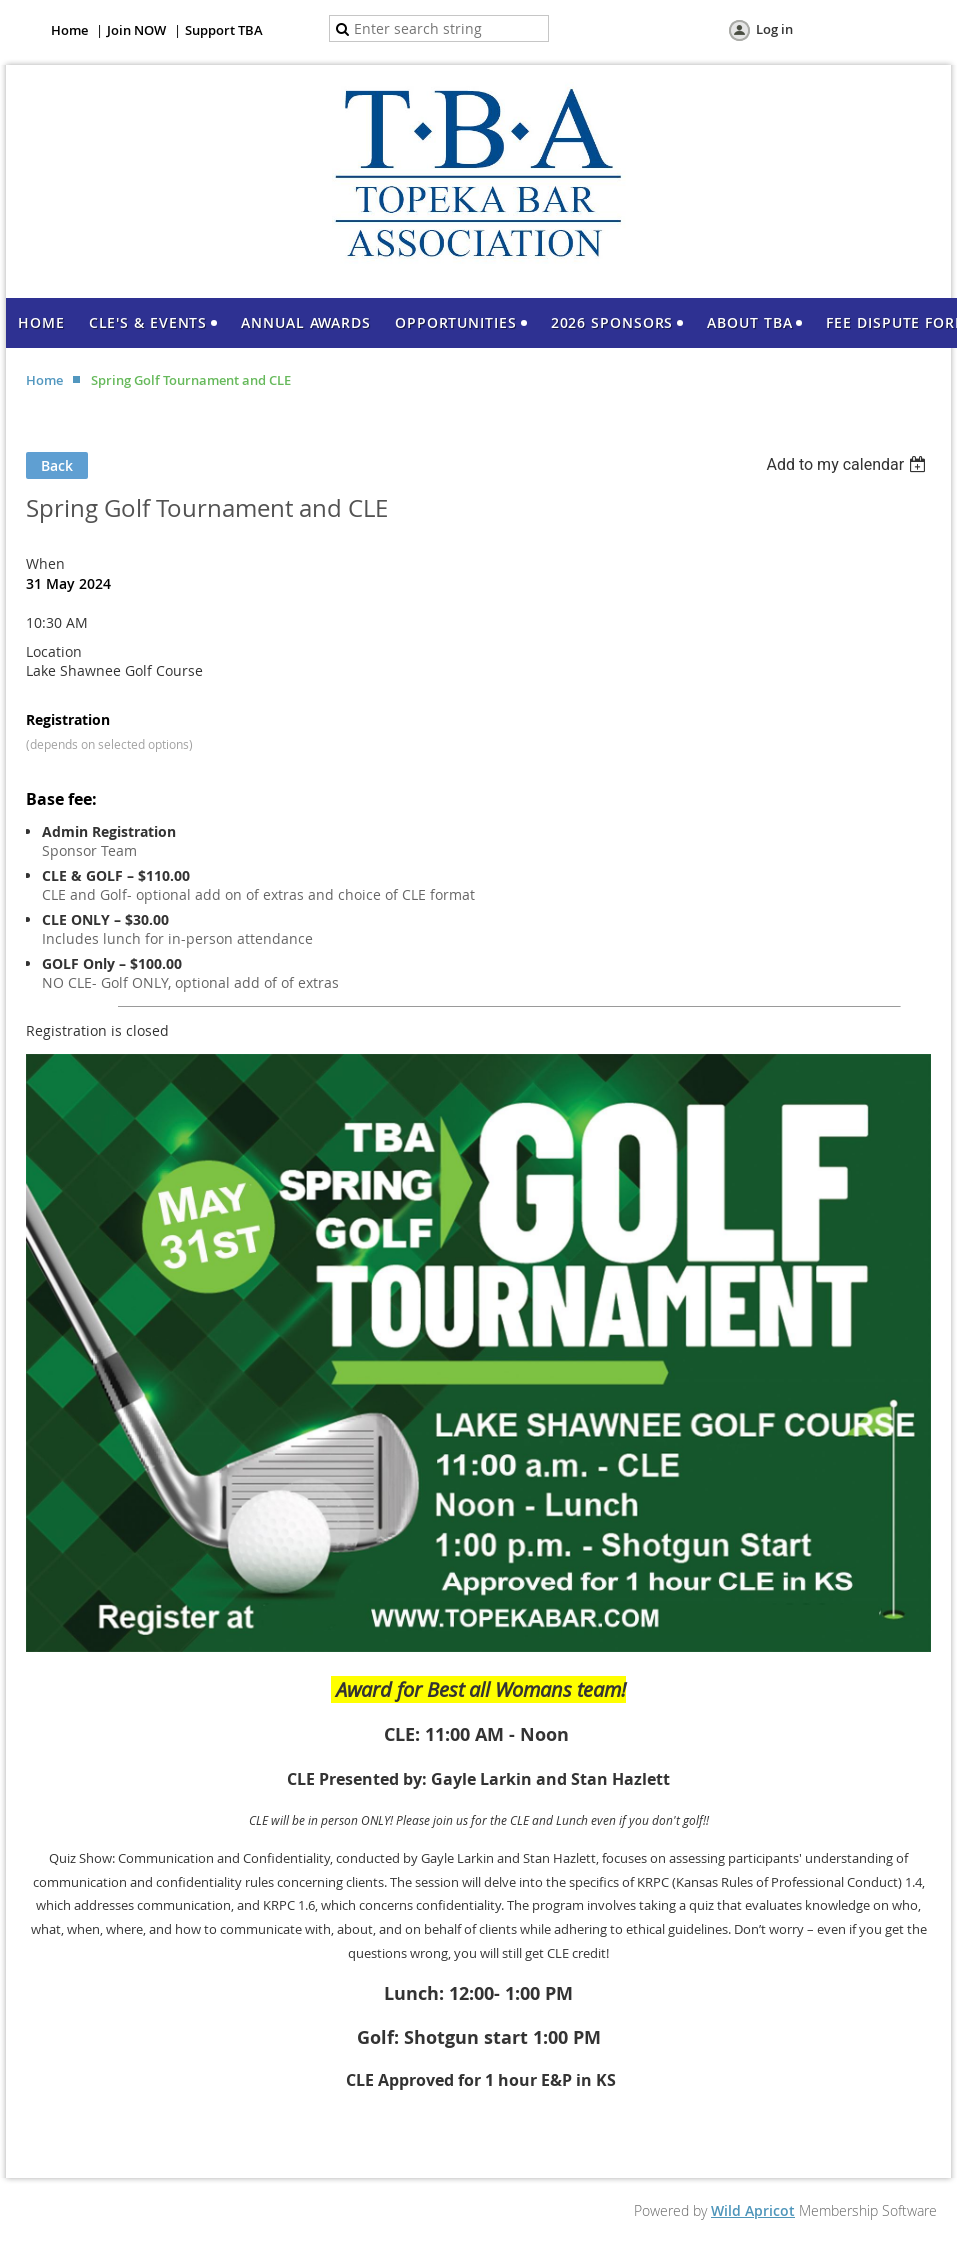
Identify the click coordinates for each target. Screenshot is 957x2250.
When (45, 563)
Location (54, 651)
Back (57, 465)
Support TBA (224, 30)
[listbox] (848, 464)
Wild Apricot (753, 2210)
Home (69, 30)
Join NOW (136, 30)
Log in (774, 29)
